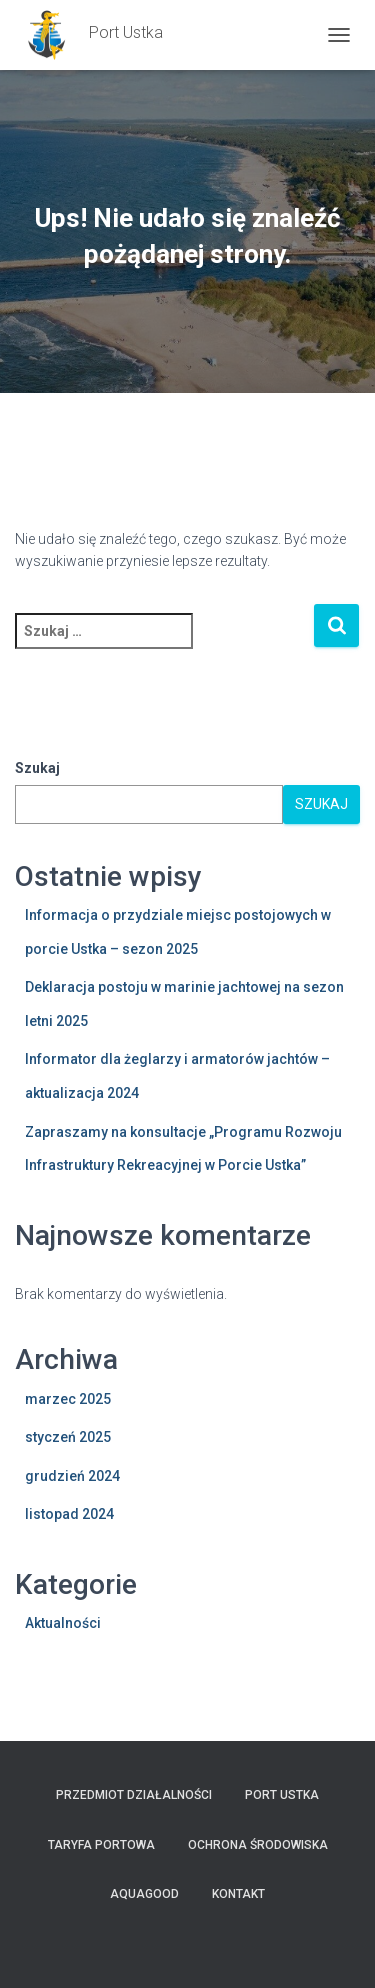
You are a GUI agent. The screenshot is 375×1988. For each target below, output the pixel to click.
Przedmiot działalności (134, 1795)
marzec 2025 (68, 1399)
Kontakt (238, 1894)
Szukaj (37, 768)
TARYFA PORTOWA (101, 1845)
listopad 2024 (69, 1514)
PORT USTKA (282, 1795)
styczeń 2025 (68, 1437)
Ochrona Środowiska (258, 1845)
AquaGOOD (144, 1894)
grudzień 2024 (72, 1476)
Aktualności (63, 1623)
